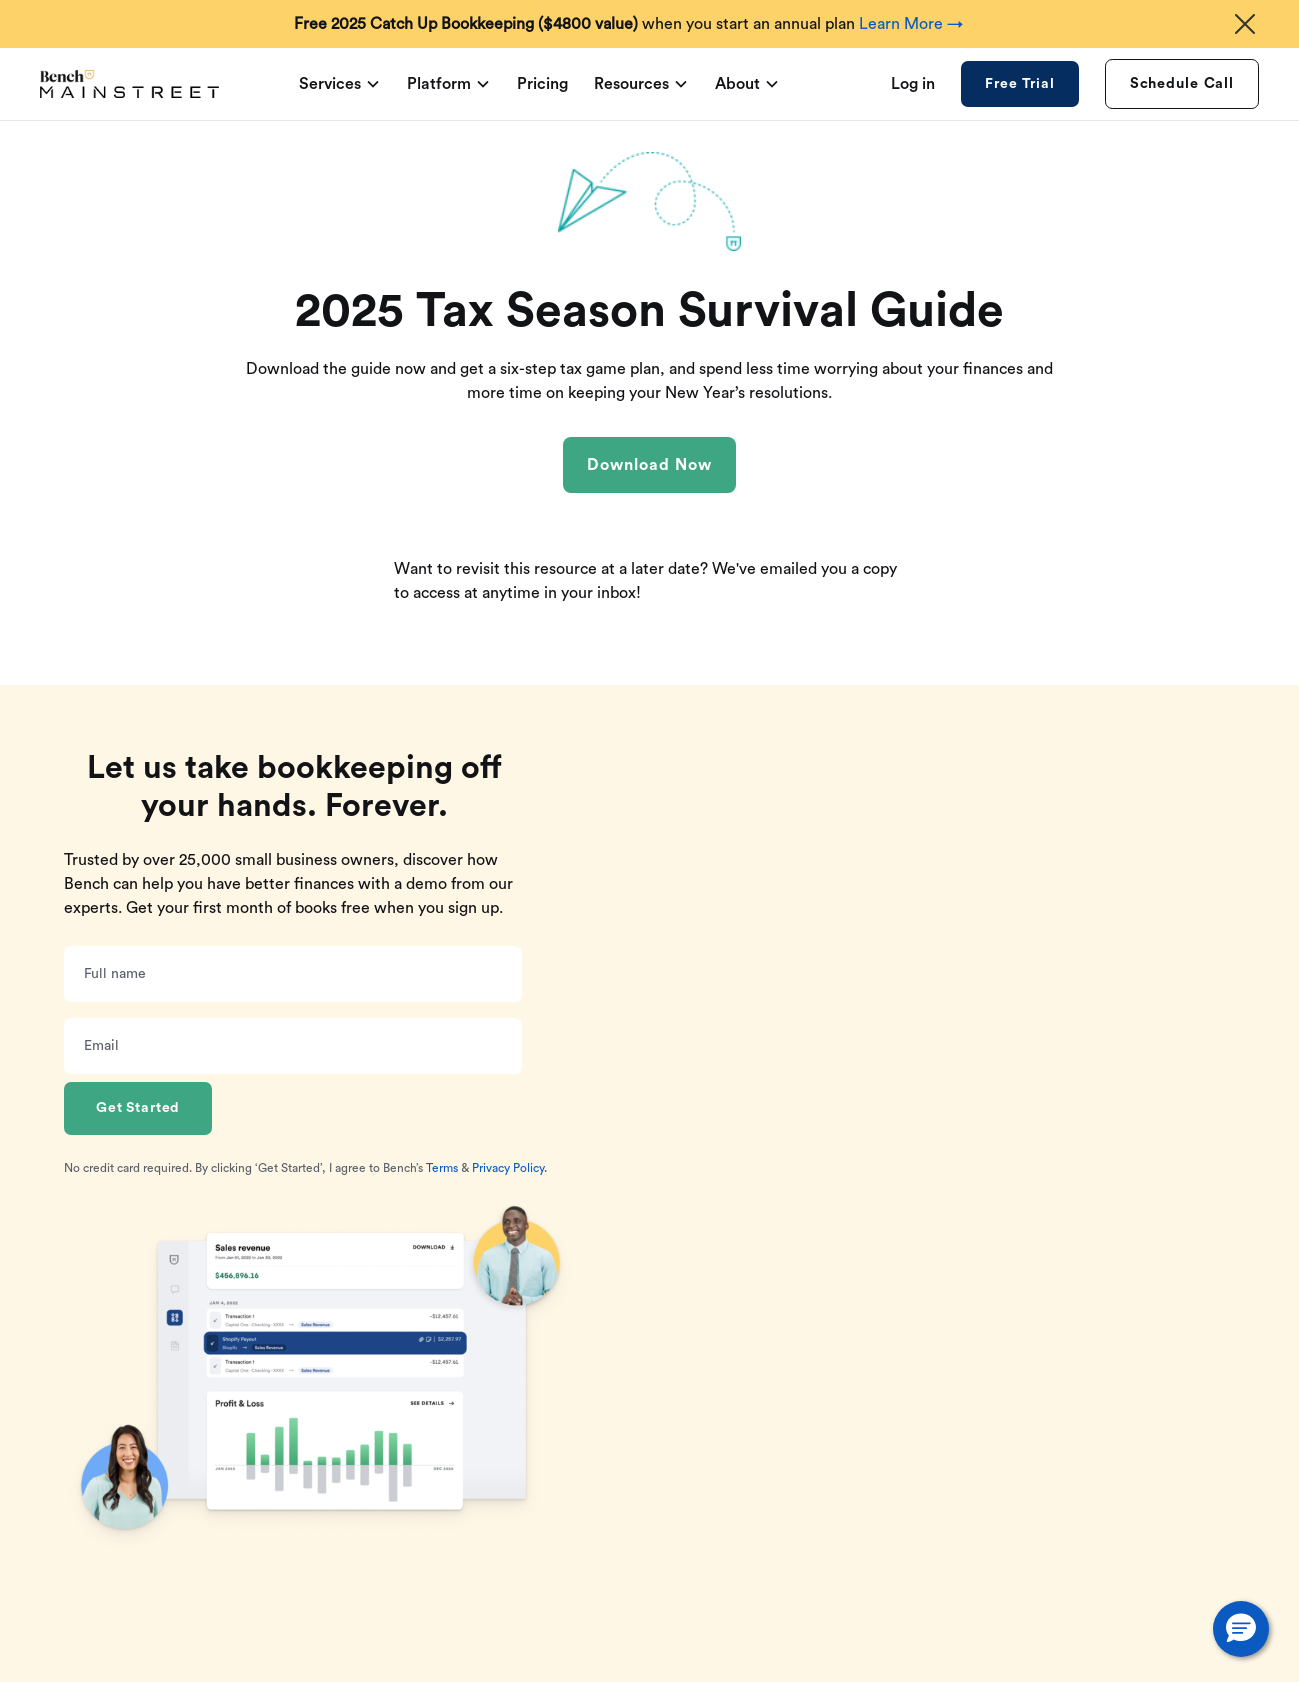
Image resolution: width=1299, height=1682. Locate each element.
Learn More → (911, 24)
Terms (442, 1168)
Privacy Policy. (509, 1168)
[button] (1241, 1629)
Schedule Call (1182, 83)
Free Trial (1019, 84)
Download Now (649, 465)
